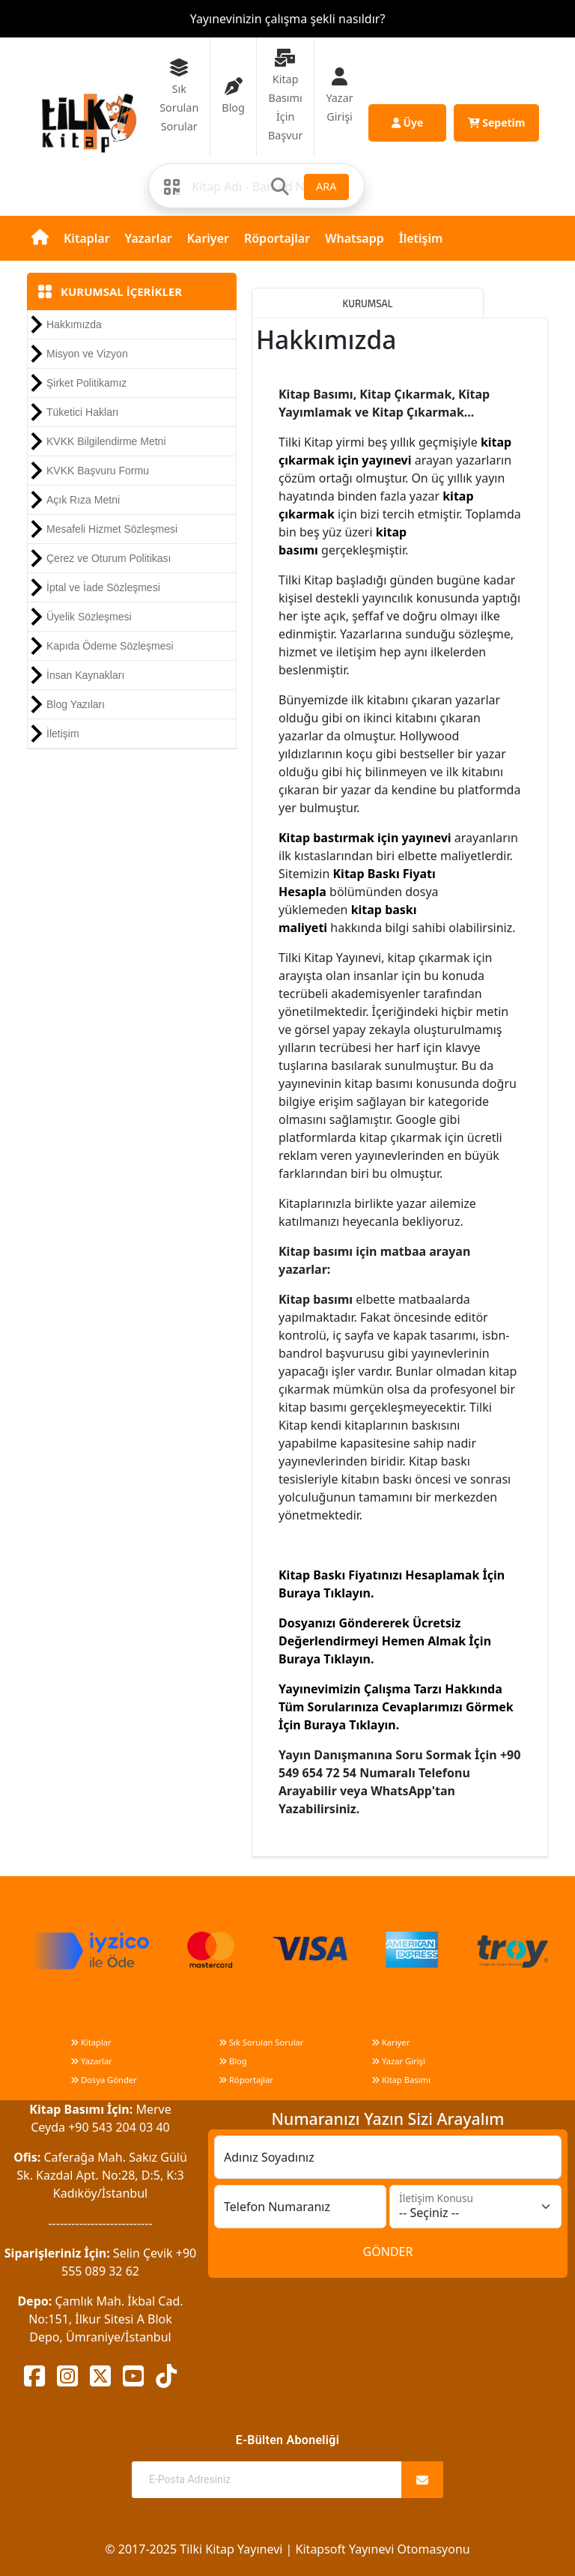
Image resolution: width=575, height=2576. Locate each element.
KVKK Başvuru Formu (97, 471)
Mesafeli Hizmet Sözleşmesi (111, 529)
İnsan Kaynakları (85, 675)
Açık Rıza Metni (83, 500)
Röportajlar (277, 238)
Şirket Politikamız (86, 383)
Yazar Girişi (398, 2060)
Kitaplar (87, 238)
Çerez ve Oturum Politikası (108, 558)
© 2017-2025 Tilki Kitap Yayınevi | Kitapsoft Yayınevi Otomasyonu (287, 2549)
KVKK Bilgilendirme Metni (106, 441)
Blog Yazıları (75, 704)
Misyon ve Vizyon (87, 354)
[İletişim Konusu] (475, 2206)
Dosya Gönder (103, 2079)
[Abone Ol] (422, 2479)
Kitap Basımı (401, 2079)
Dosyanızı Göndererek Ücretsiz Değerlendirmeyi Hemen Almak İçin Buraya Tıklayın (385, 1641)
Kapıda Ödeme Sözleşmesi (110, 646)
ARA (326, 186)
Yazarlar (148, 238)
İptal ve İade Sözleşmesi (103, 587)
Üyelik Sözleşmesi (89, 617)
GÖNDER (388, 2251)
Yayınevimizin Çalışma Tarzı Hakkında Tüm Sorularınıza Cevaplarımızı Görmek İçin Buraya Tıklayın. (396, 1707)
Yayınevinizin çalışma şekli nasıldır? (288, 18)
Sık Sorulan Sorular (261, 2042)
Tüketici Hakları (82, 412)
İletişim (421, 238)
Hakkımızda (74, 324)
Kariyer (208, 238)
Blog (233, 2060)
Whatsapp (354, 238)
